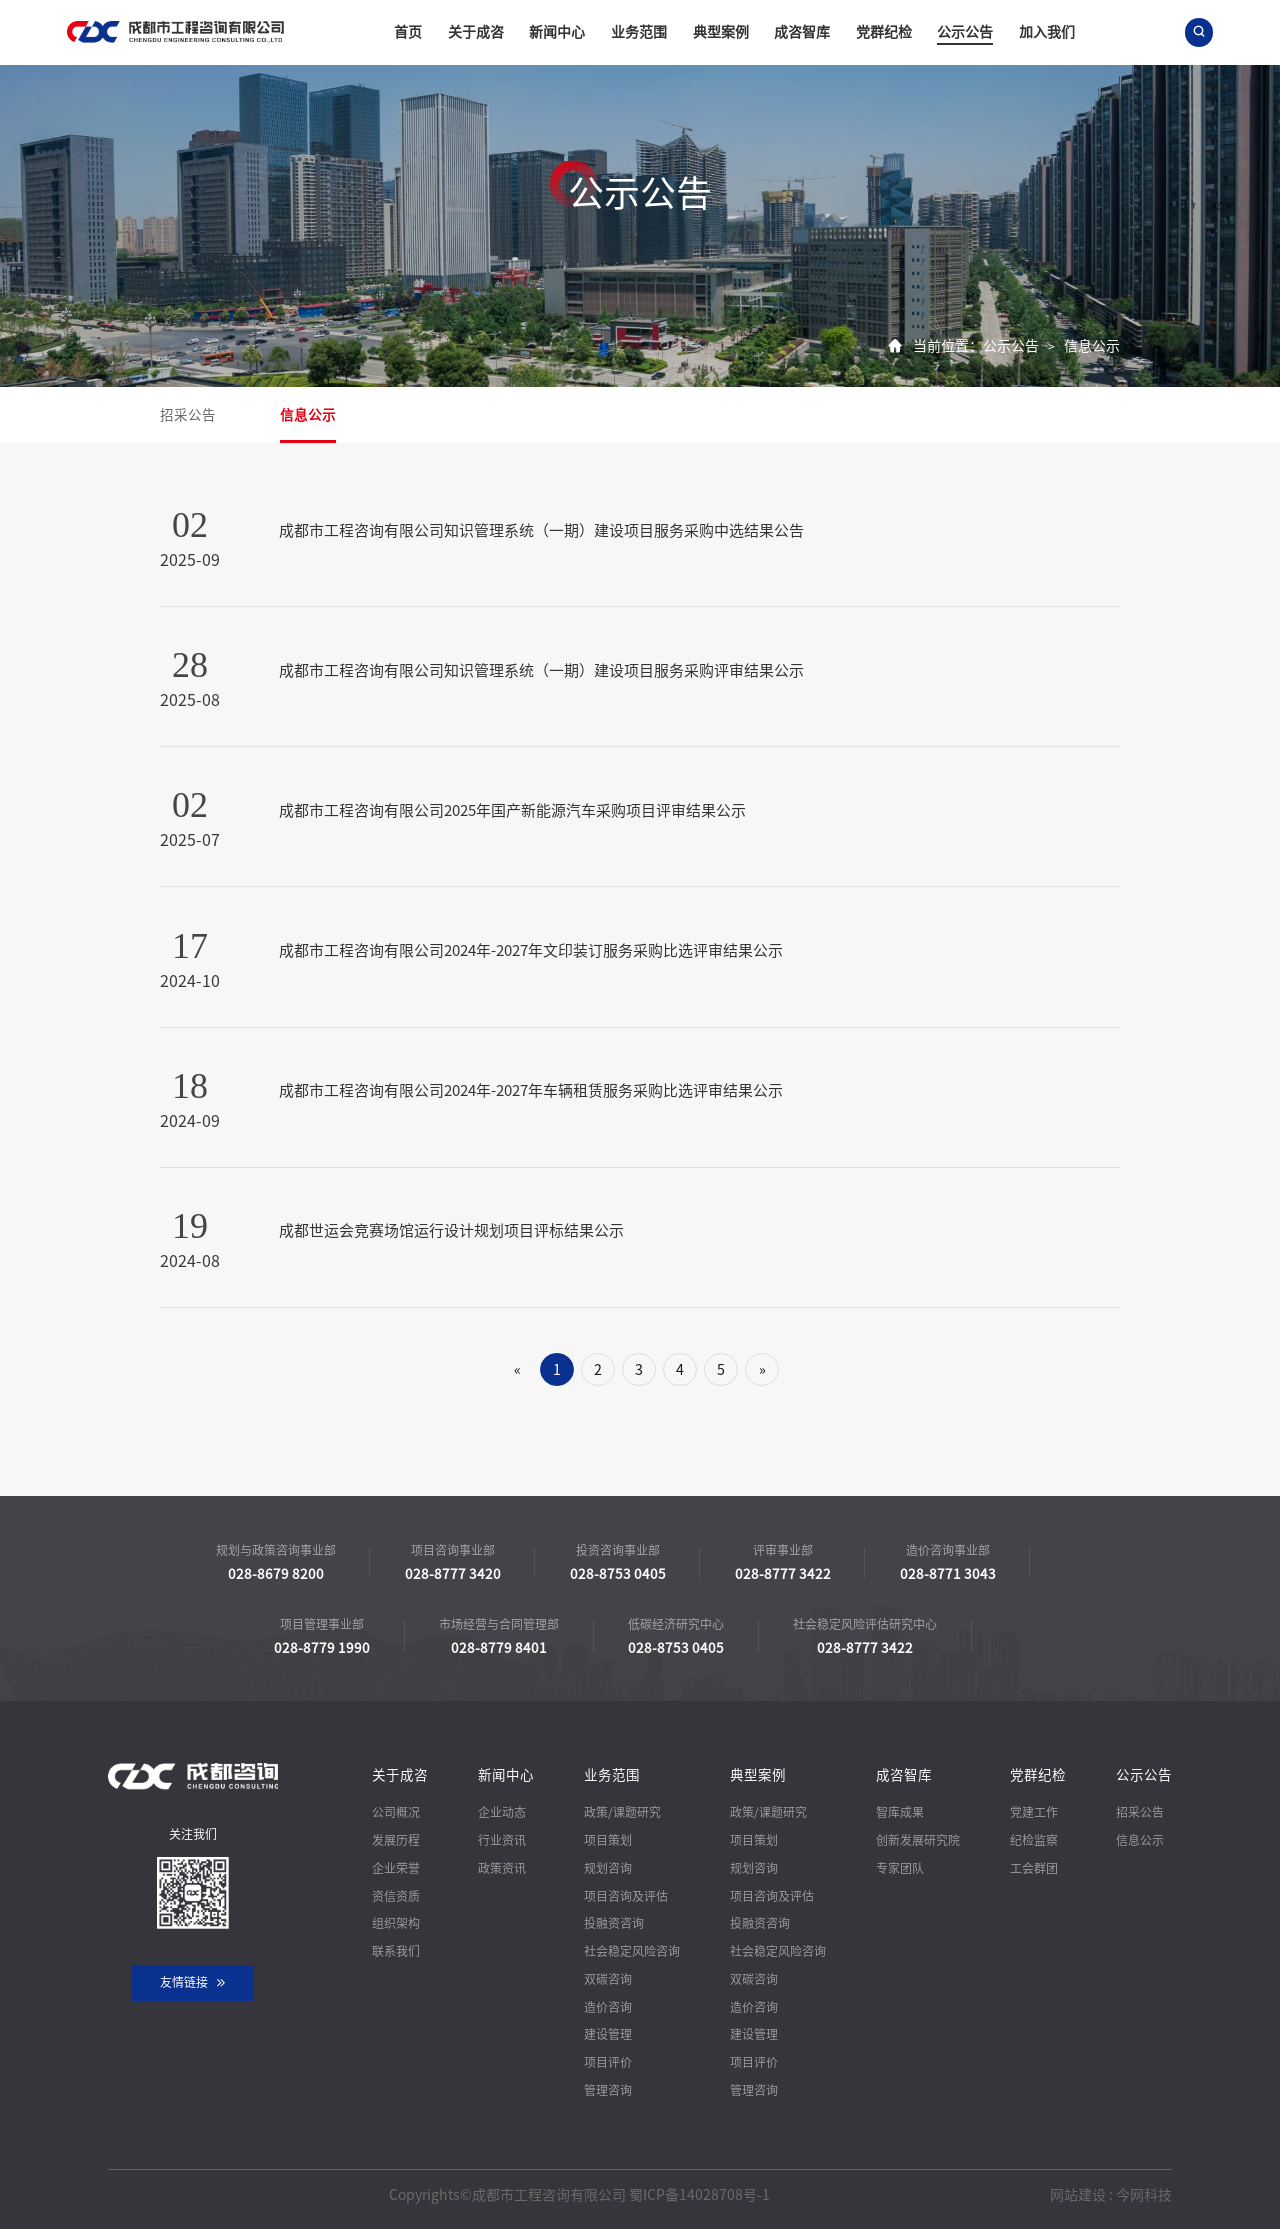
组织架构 (396, 1923)
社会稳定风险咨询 (632, 1951)
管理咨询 (608, 2090)
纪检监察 (1034, 1840)
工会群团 (1034, 1868)
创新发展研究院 (918, 1840)
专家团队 (900, 1868)
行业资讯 (502, 1840)
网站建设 (1078, 2195)
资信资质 (396, 1896)
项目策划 (608, 1840)
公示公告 (965, 32)
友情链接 (193, 1982)
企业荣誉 (396, 1868)
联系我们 (396, 1951)
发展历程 (396, 1840)
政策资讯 (502, 1868)
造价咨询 (608, 2007)
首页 (408, 32)
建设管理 (608, 2034)
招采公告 (188, 415)
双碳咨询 (608, 1979)
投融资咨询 (614, 1923)
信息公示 (1092, 346)
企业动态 (502, 1812)
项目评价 (608, 2062)
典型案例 (721, 32)
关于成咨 (476, 32)
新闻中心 (557, 32)
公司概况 (396, 1812)
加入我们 (1047, 32)
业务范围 (639, 32)
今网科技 (1144, 2195)
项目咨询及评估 (626, 1896)
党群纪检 (884, 32)
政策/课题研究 (622, 1812)
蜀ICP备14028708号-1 (699, 2195)
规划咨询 (608, 1868)
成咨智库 (802, 32)
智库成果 (900, 1812)
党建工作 (1034, 1812)
